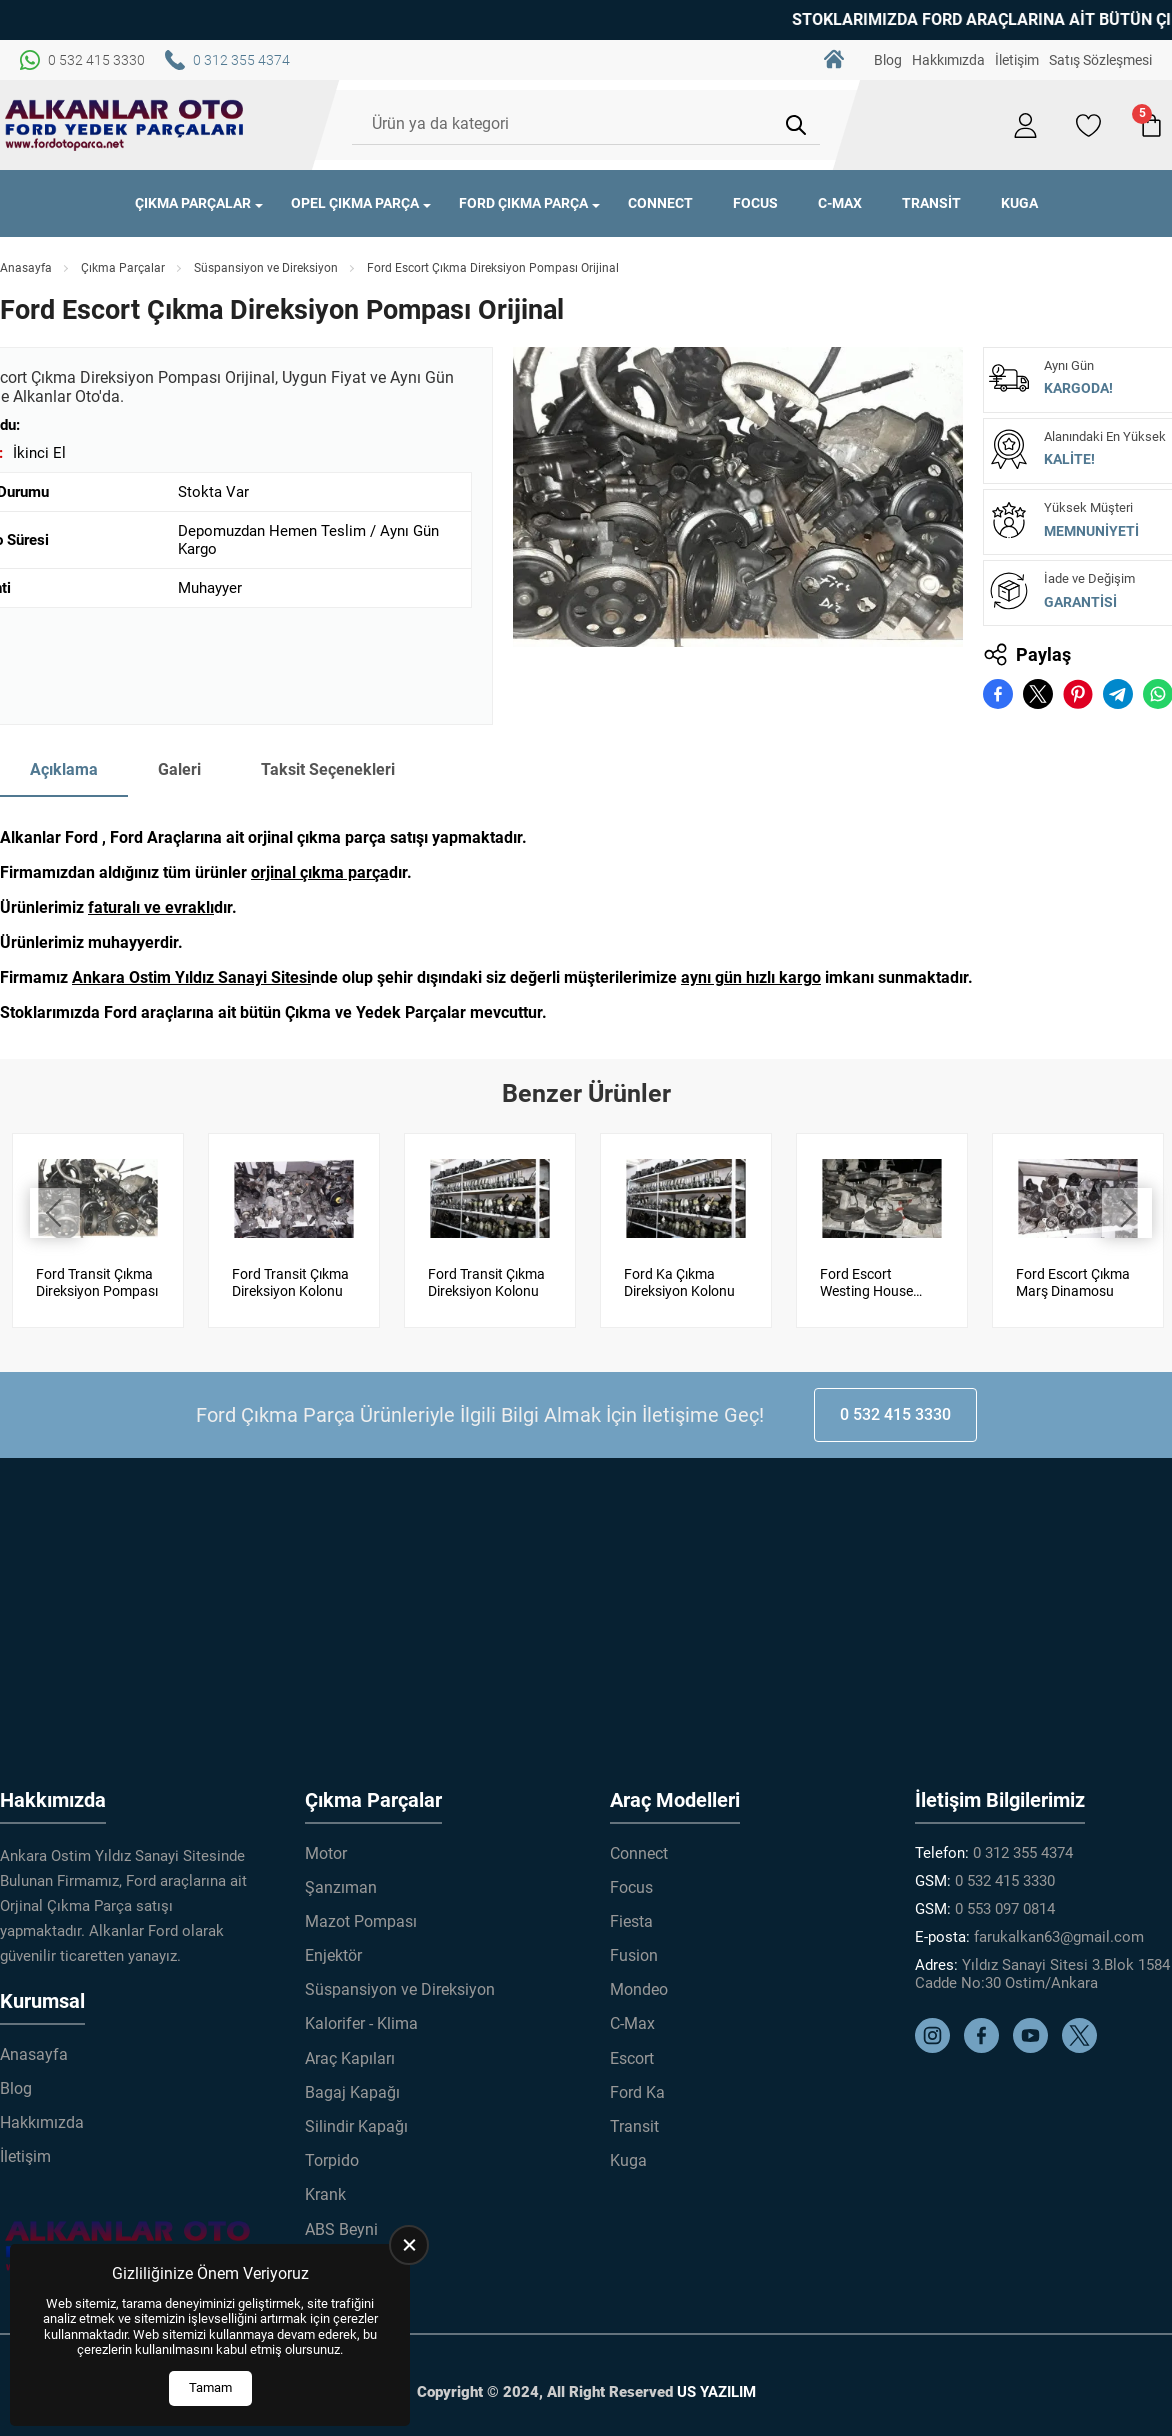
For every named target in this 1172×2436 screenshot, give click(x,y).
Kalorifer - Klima (361, 2023)
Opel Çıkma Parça (355, 203)
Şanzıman (341, 1886)
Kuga (1019, 203)
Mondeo (639, 1988)
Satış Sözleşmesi (1100, 60)
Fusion (634, 1954)
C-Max (840, 203)
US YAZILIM (716, 2391)
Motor (326, 1852)
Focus (755, 203)
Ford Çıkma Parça (523, 203)
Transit (931, 203)
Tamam (210, 2387)
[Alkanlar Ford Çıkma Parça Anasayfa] (125, 125)
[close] (409, 2245)
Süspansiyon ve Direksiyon (266, 268)
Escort (632, 2057)
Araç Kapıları (350, 2057)
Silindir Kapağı (356, 2125)
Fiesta (631, 1920)
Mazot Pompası (361, 1920)
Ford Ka (637, 2091)
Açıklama (64, 769)
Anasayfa (26, 268)
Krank (325, 2193)
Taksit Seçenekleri (328, 769)
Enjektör (333, 1954)
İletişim (1017, 60)
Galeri (179, 769)
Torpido (332, 2159)
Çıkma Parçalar (193, 203)
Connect (660, 203)
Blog (888, 60)
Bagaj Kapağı (352, 2091)
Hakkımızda (948, 60)
